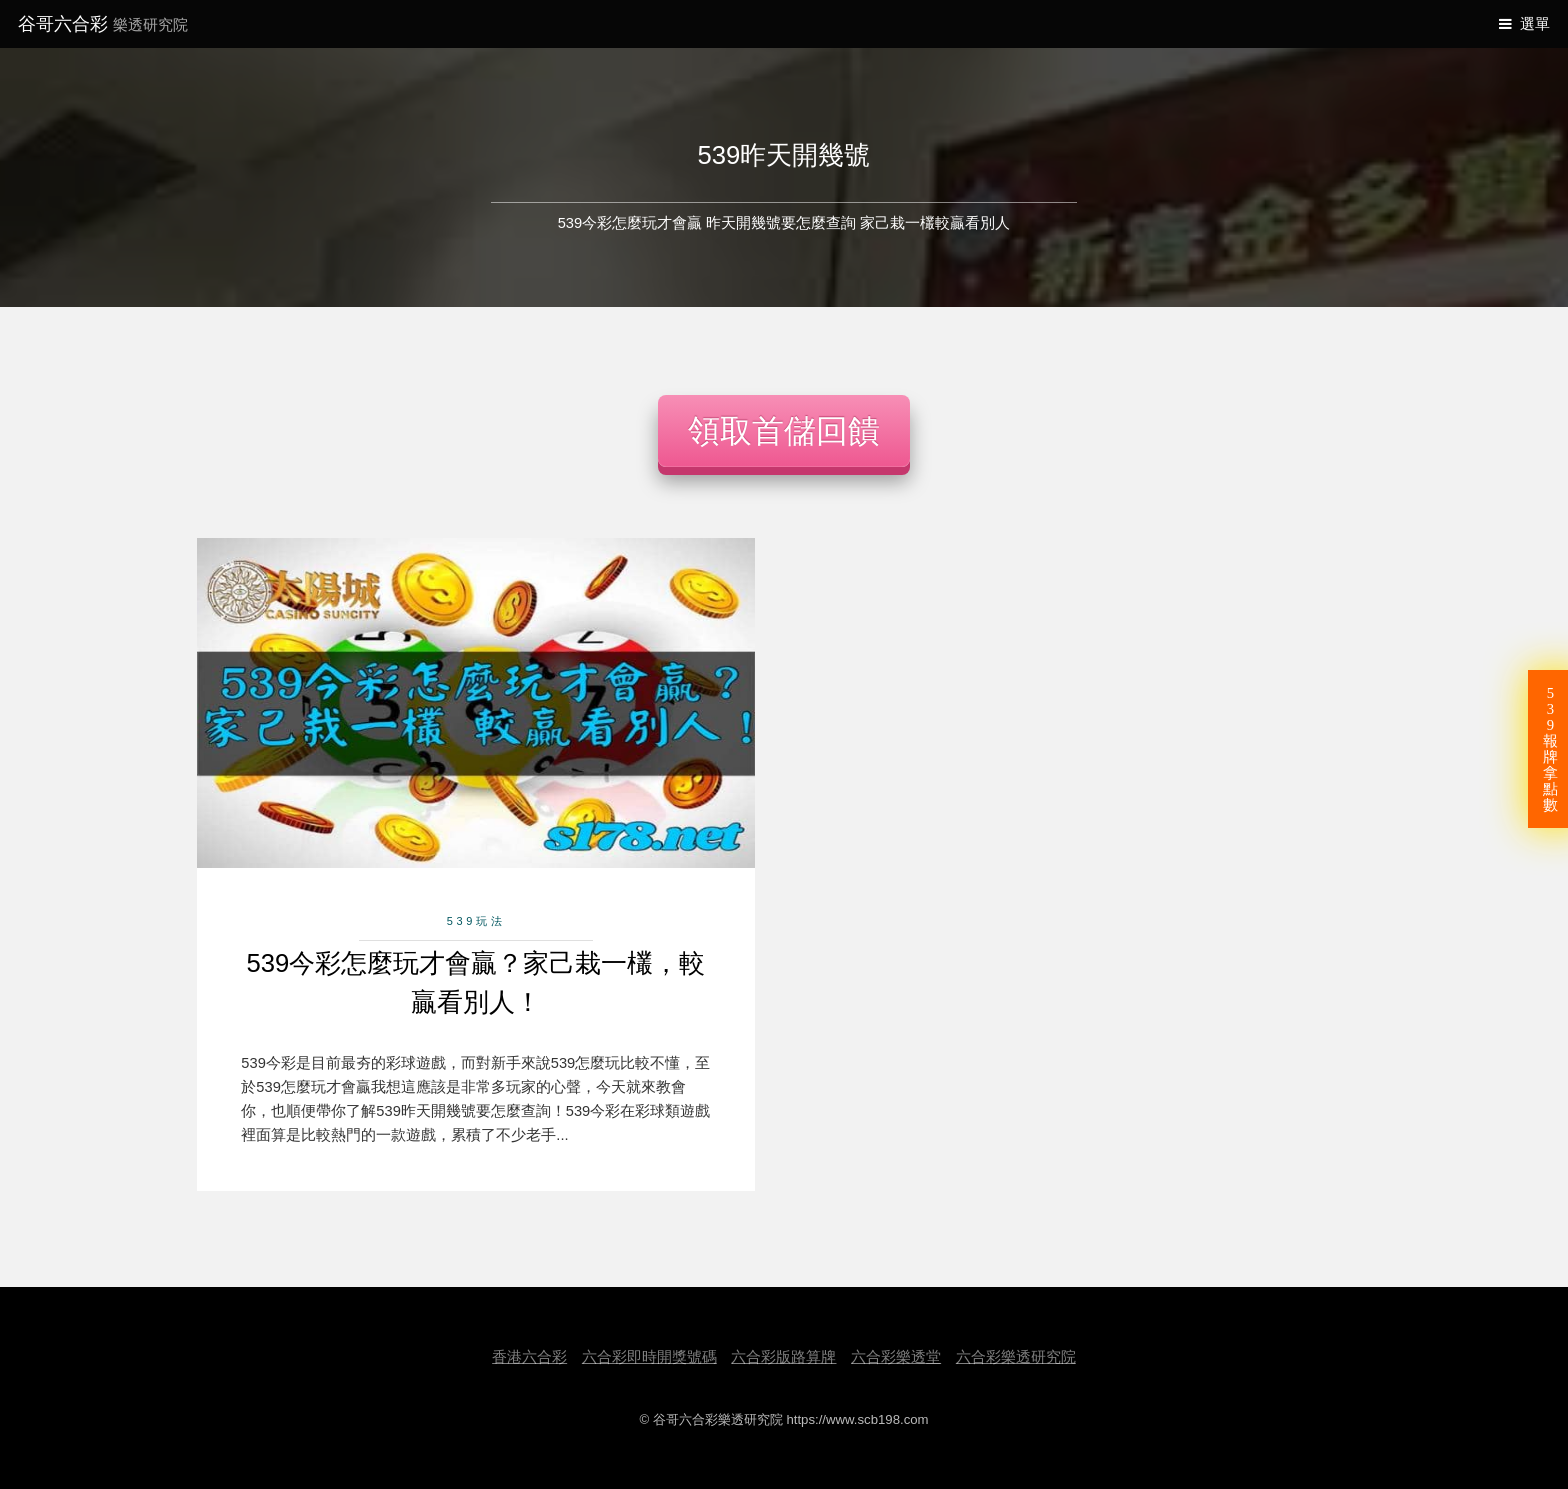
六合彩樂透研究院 (1016, 1357)
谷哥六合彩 (103, 23)
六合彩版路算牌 (783, 1357)
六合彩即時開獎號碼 (649, 1357)
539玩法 (476, 921)
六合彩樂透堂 (896, 1357)
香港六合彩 (529, 1357)
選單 (1535, 24)
